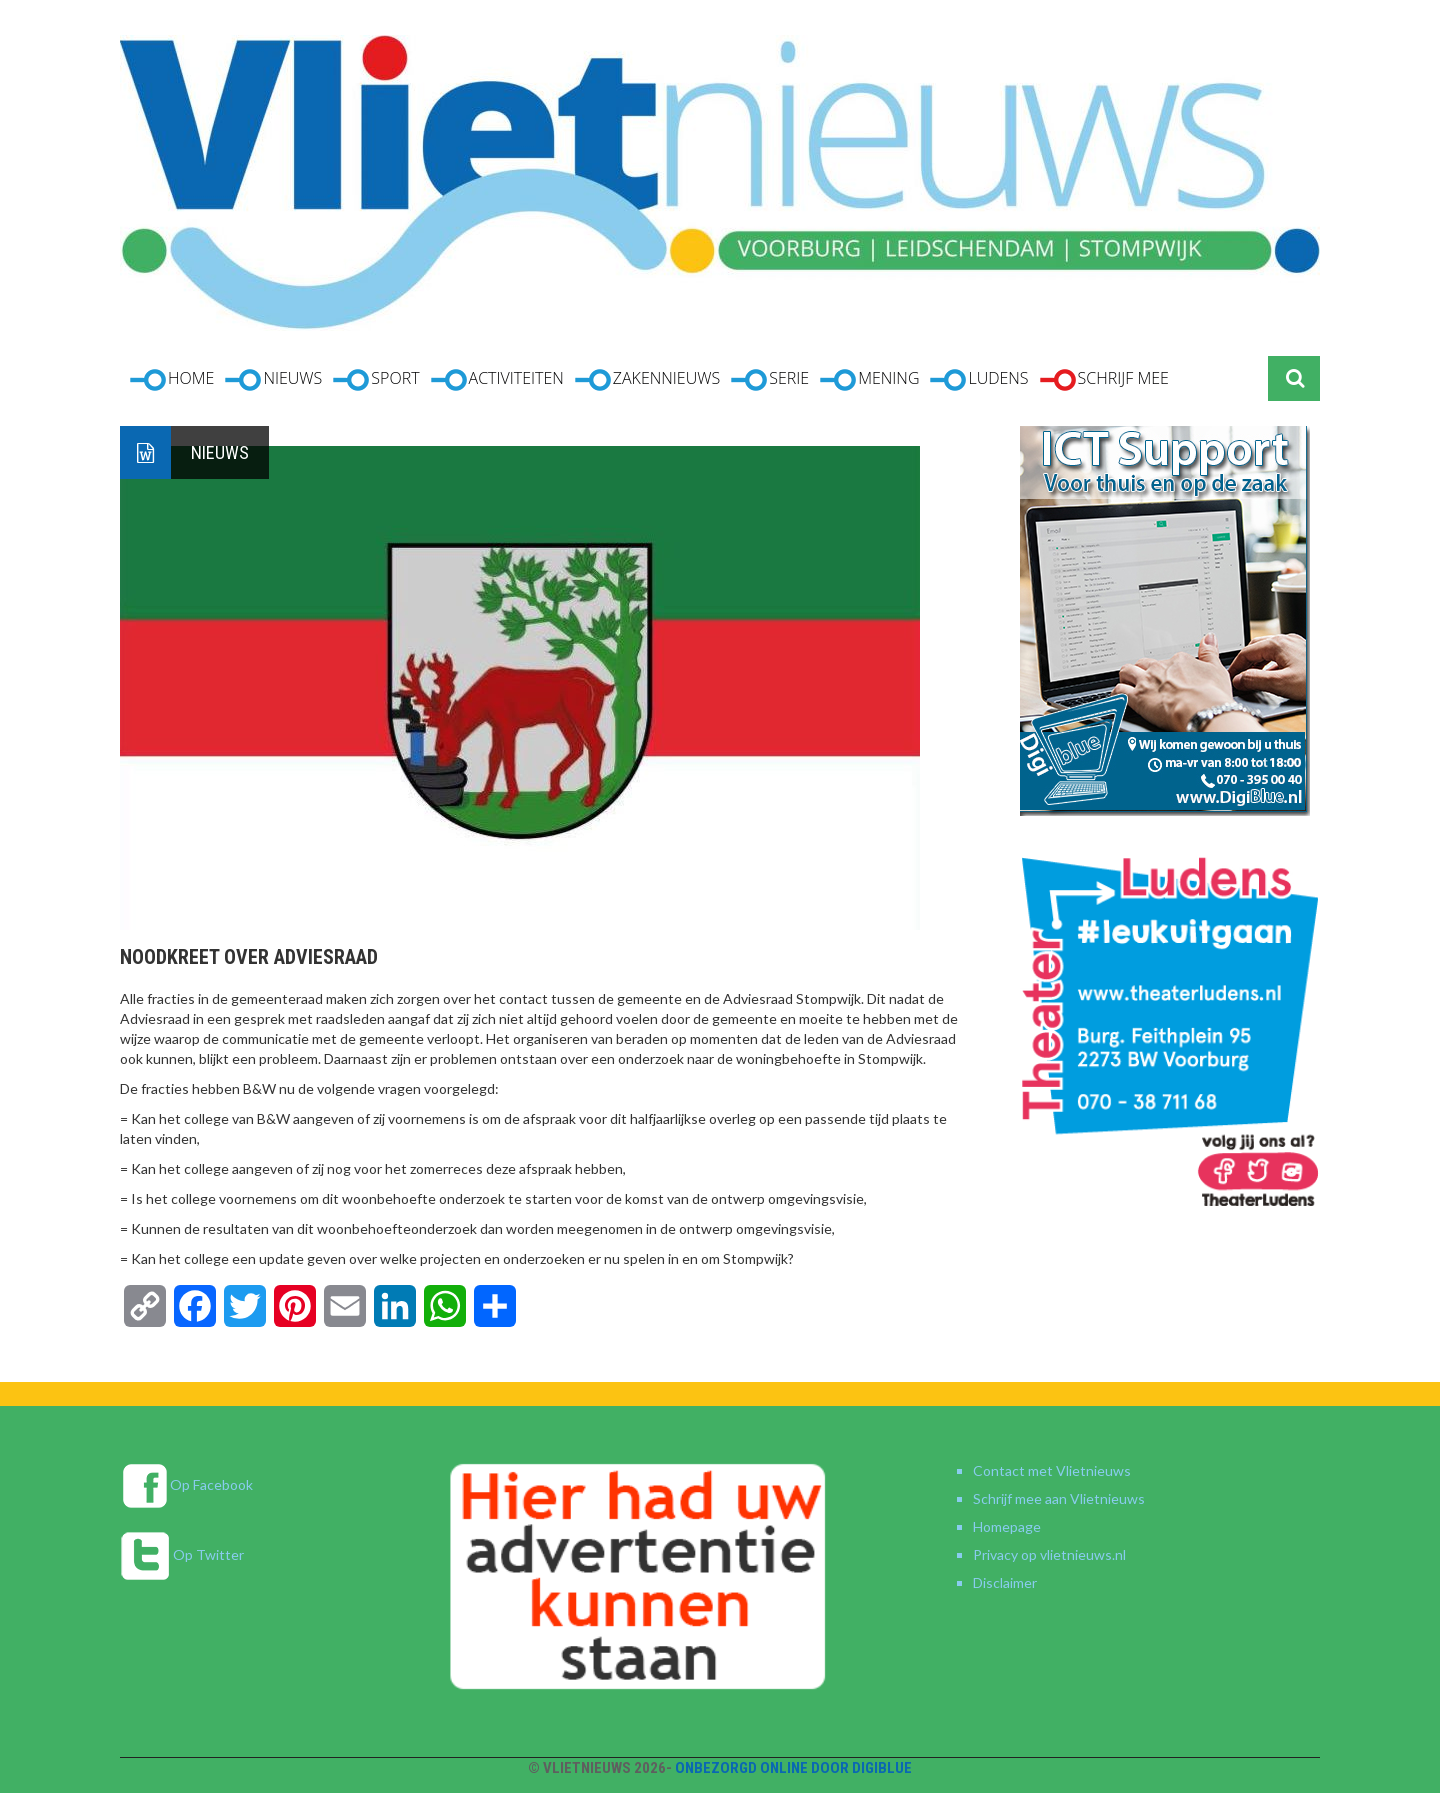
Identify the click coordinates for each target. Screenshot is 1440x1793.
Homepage (1007, 1526)
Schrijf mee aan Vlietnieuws (1059, 1498)
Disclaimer (1005, 1582)
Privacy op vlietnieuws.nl (1049, 1554)
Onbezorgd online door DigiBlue (793, 1768)
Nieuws (220, 452)
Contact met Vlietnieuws (1052, 1470)
